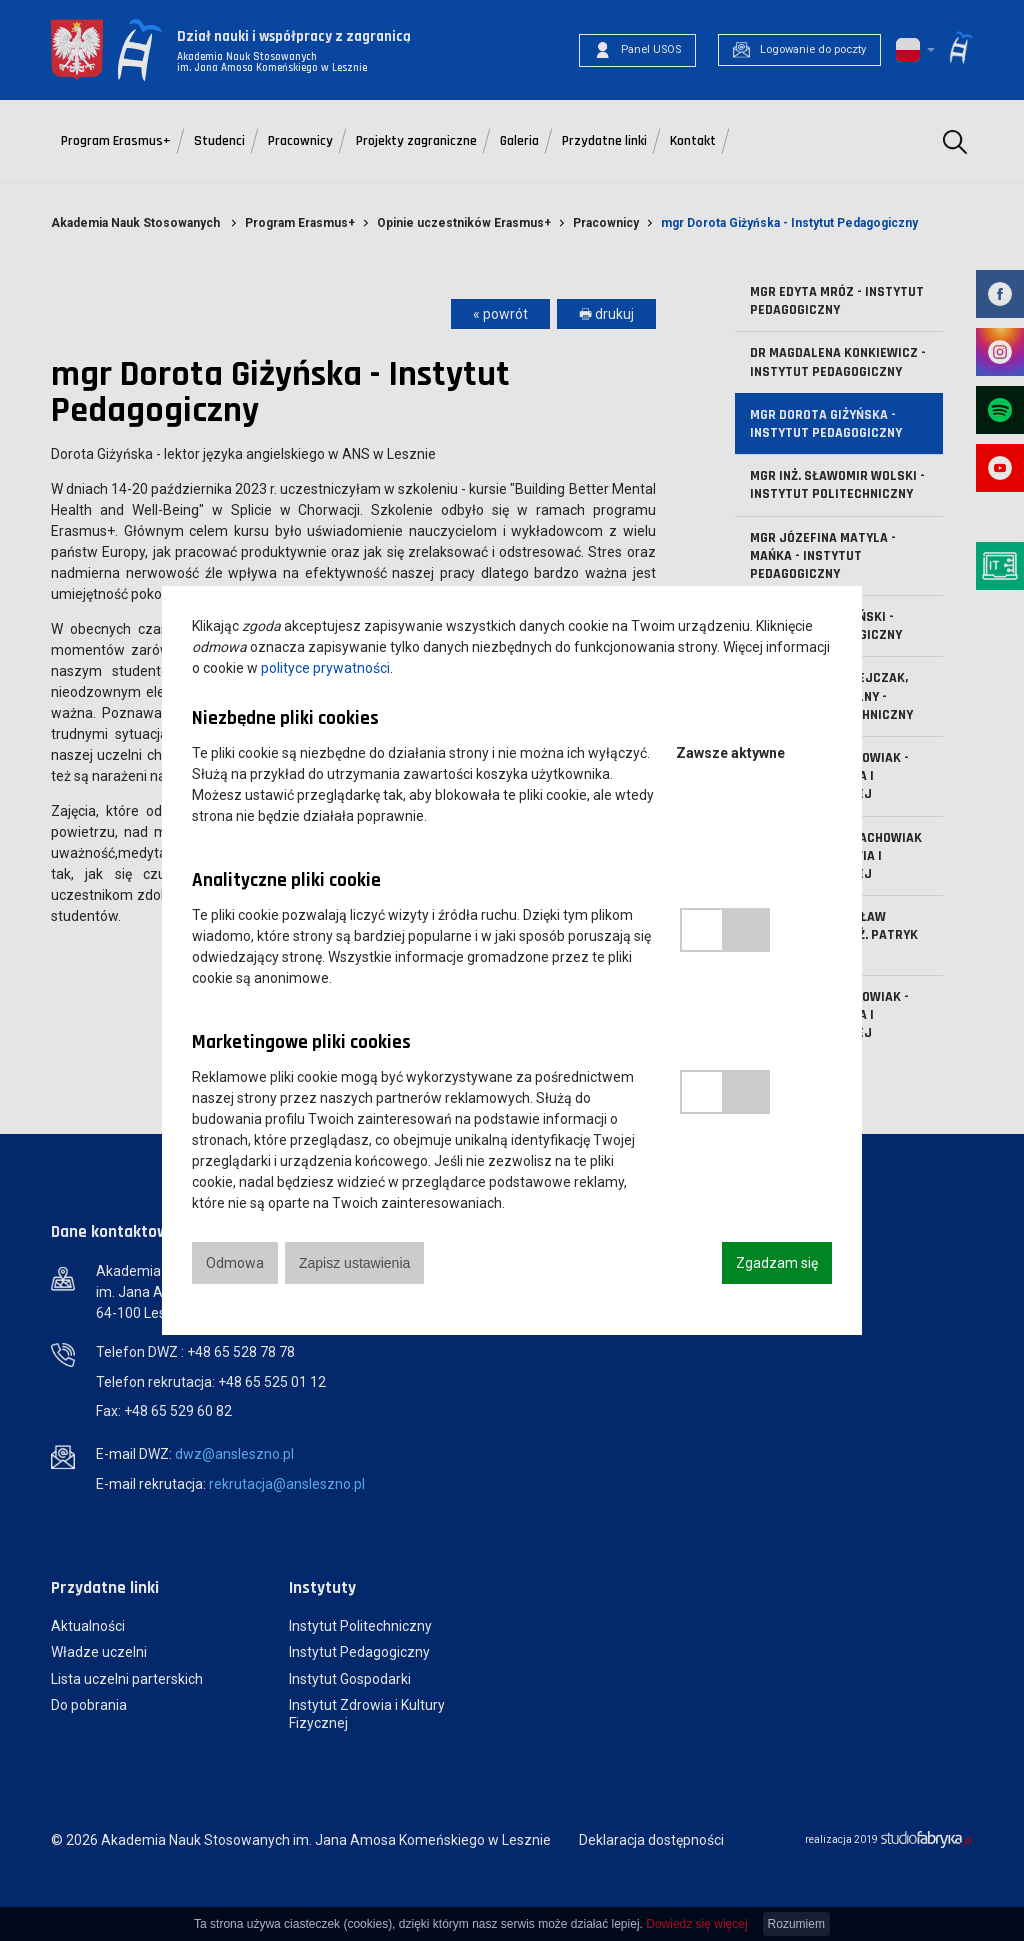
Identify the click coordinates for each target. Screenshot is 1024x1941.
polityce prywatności (325, 668)
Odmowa (235, 1263)
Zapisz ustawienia (354, 1263)
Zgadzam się (777, 1263)
